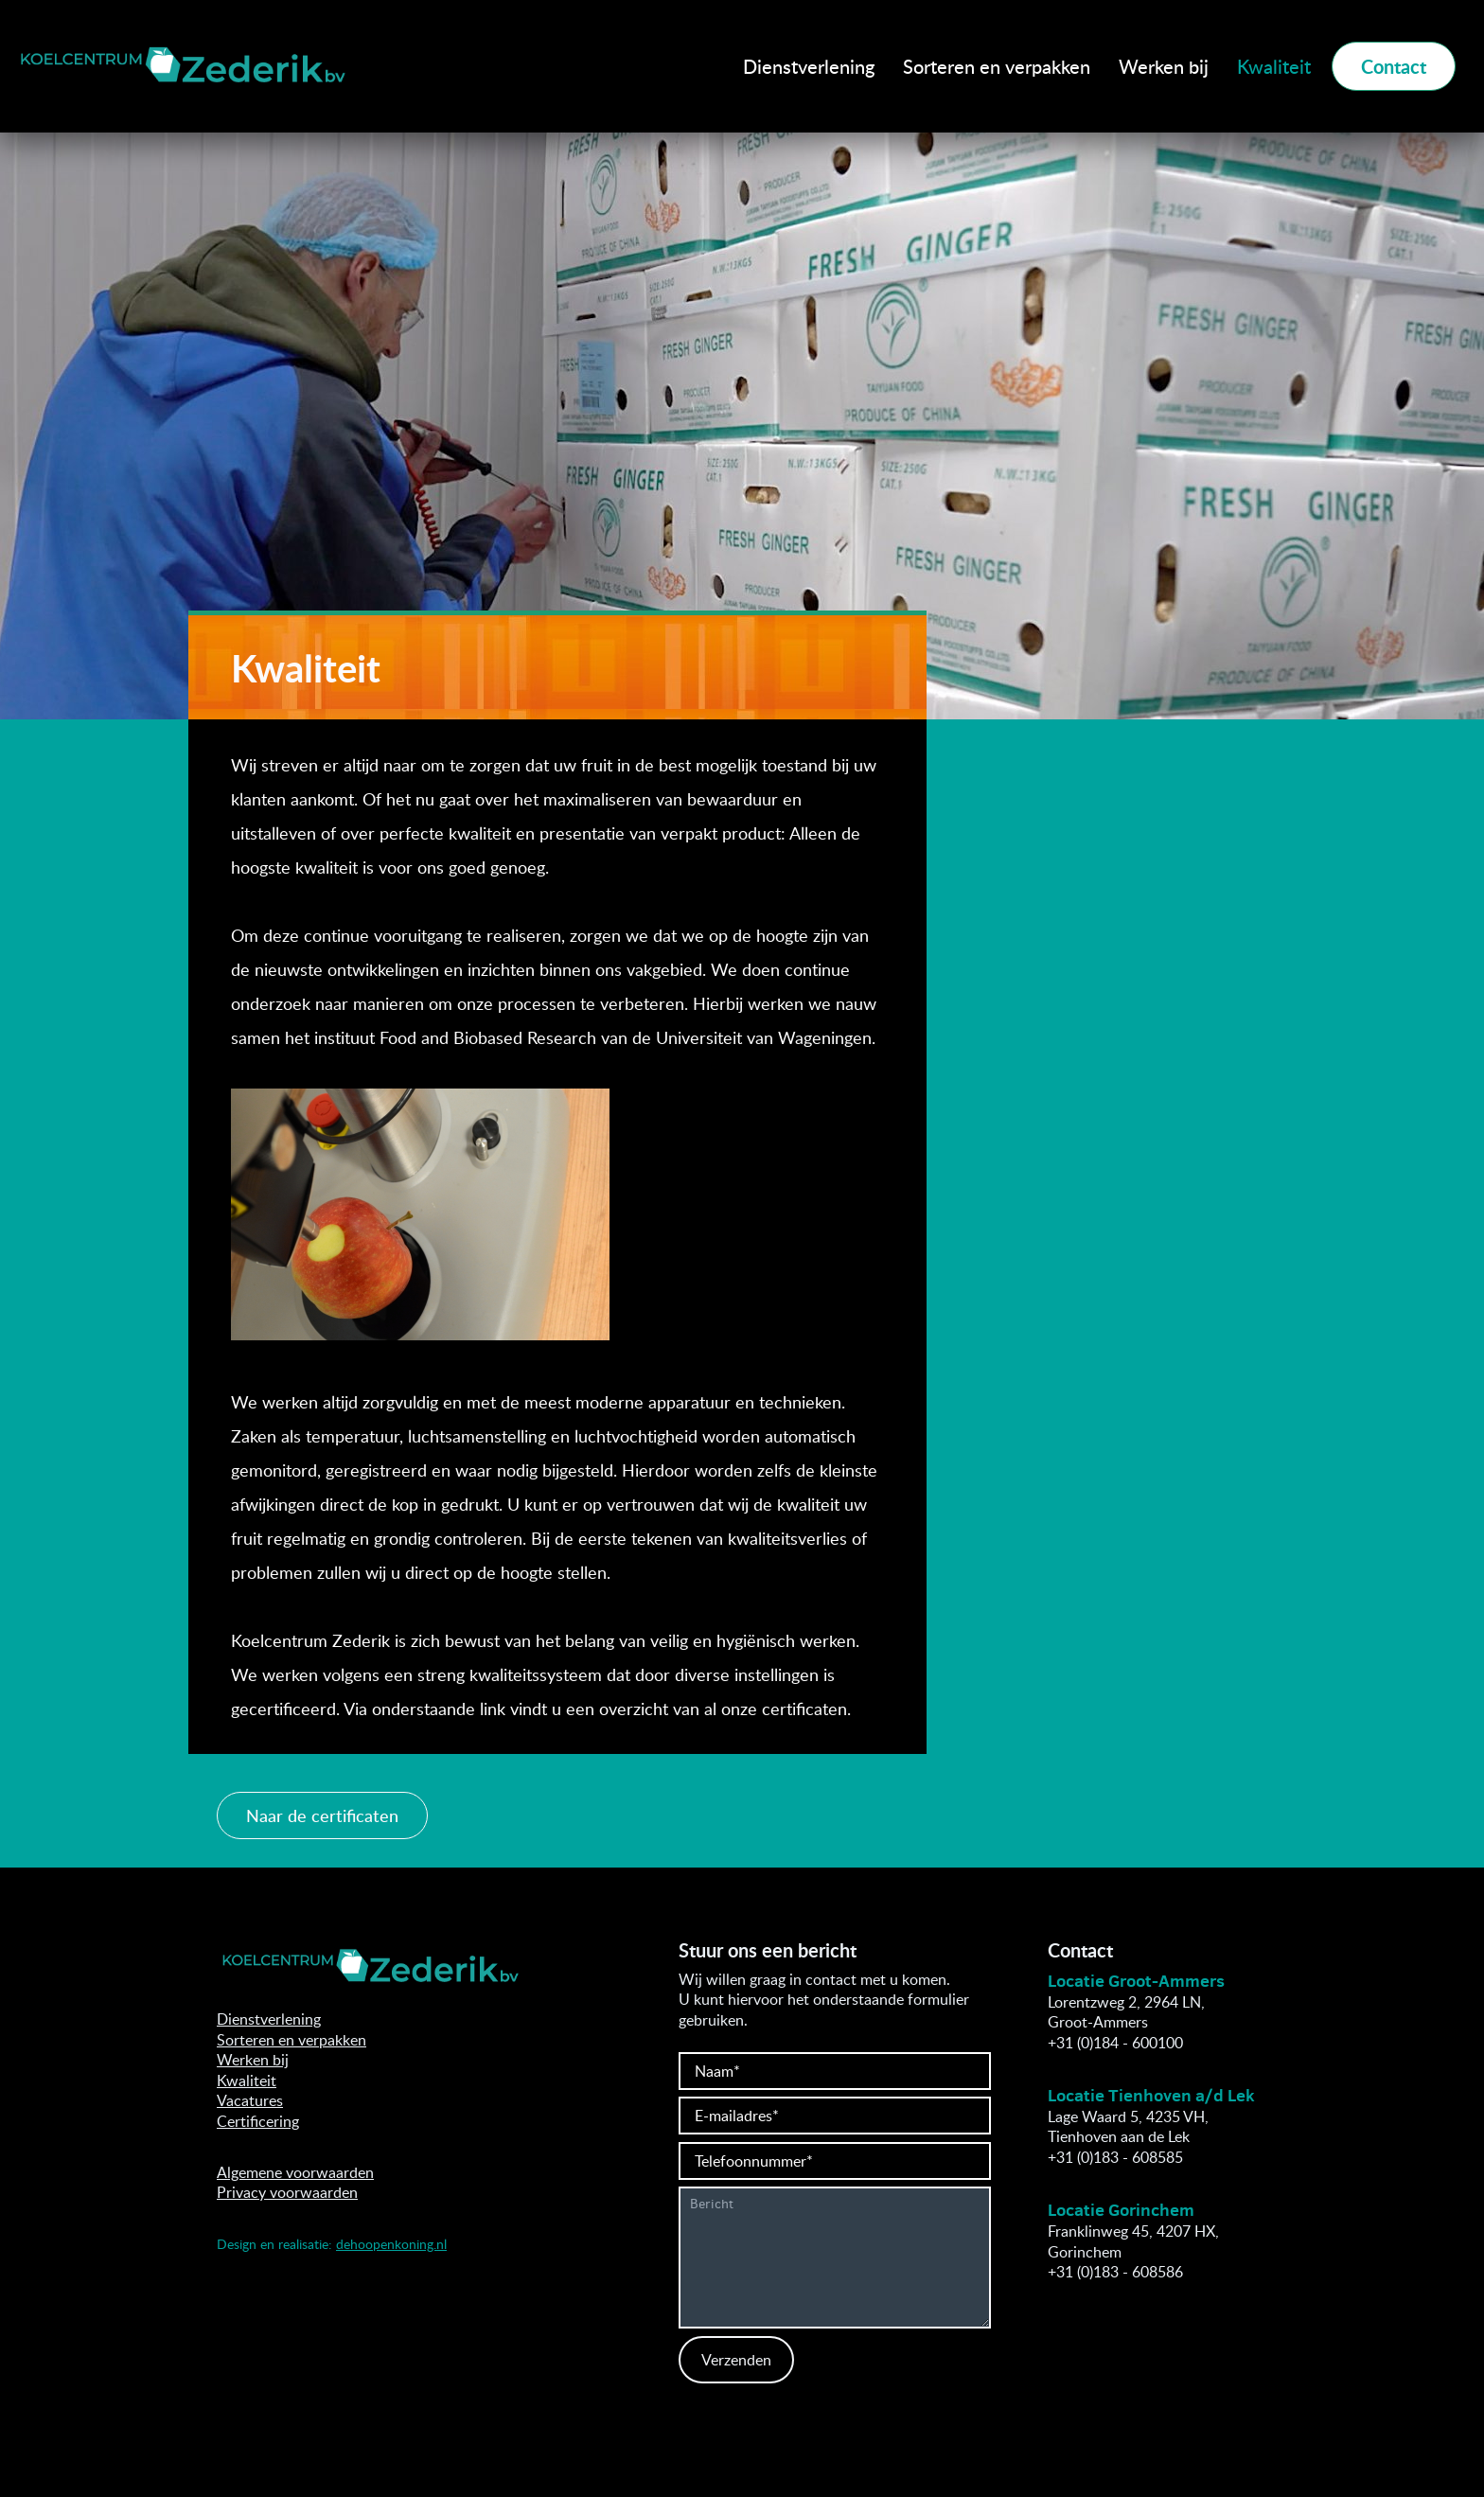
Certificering (258, 2121)
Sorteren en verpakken (996, 66)
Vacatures (250, 2100)
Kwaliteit (1274, 66)
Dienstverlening (808, 66)
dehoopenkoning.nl (391, 2244)
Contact (1393, 66)
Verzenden (736, 2359)
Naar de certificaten (322, 1815)
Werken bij (1164, 66)
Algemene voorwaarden (295, 2172)
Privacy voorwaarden (287, 2192)
